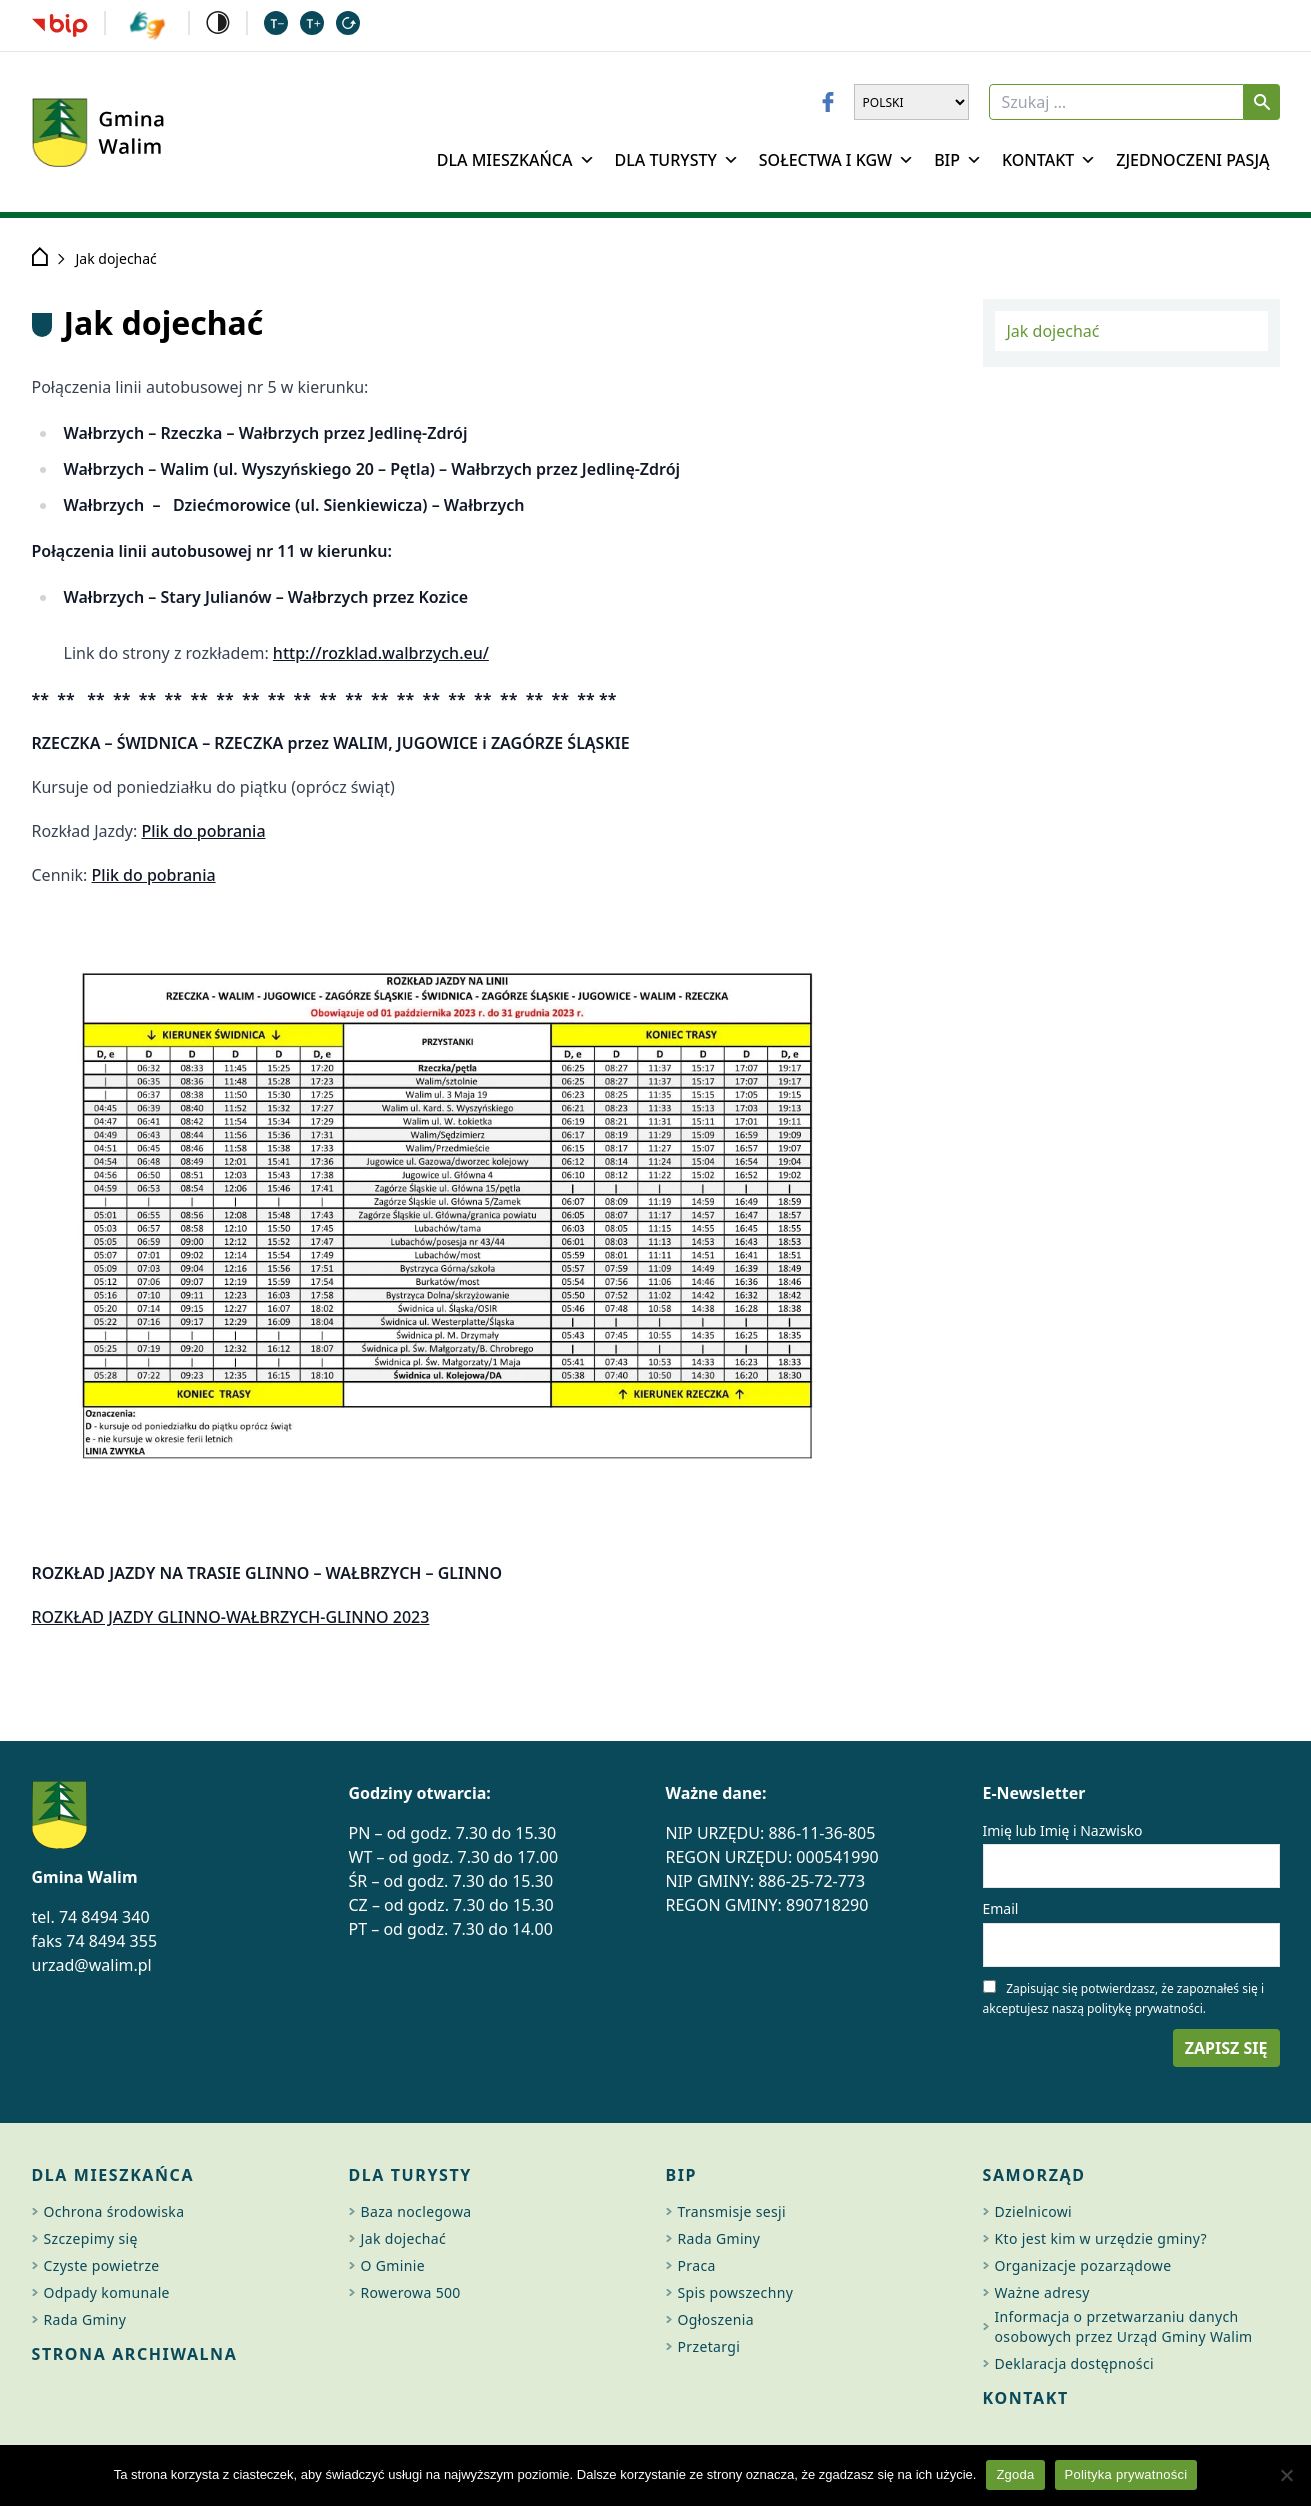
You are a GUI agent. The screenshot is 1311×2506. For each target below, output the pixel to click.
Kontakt (1049, 160)
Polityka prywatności (1126, 2474)
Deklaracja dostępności (1074, 2363)
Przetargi (709, 2346)
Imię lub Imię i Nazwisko (1063, 1830)
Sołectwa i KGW (836, 160)
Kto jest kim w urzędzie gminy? (1101, 2238)
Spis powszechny (736, 2292)
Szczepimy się (91, 2238)
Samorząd (1034, 2175)
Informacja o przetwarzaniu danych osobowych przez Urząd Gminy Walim (1124, 2326)
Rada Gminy (85, 2319)
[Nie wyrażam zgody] (1286, 2475)
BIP (958, 160)
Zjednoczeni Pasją (1192, 160)
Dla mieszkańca (516, 160)
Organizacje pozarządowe (1083, 2265)
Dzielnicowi (1034, 2211)
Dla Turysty (677, 160)
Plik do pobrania (203, 831)
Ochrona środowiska (114, 2211)
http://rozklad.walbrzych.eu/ (381, 653)
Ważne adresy (1042, 2292)
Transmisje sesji (732, 2211)
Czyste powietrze (102, 2265)
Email (1001, 1908)
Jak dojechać (1053, 331)
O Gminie (393, 2265)
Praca (697, 2265)
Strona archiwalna (135, 2354)
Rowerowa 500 (411, 2292)
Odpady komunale (107, 2292)
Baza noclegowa (416, 2211)
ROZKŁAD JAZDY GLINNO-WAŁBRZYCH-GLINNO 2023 (231, 1617)
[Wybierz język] (911, 102)
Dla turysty (410, 2175)
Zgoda (1015, 2474)
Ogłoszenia (716, 2319)
